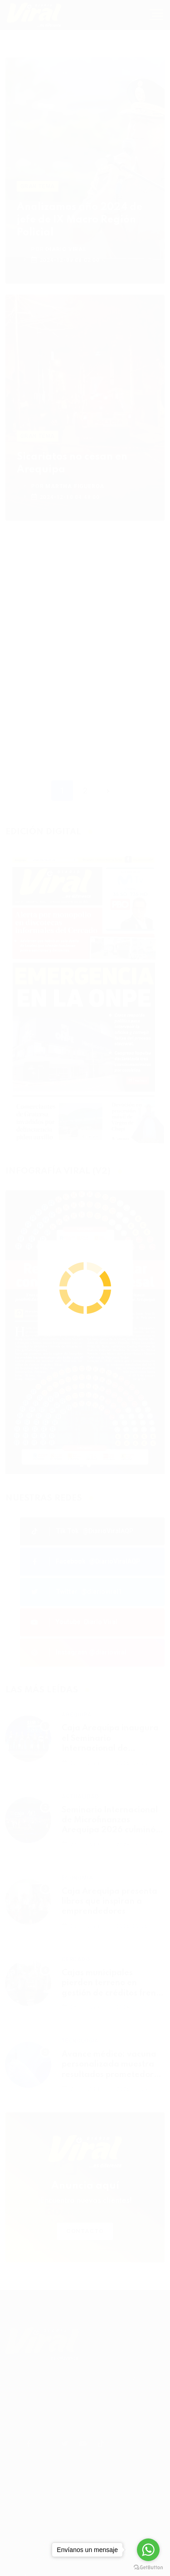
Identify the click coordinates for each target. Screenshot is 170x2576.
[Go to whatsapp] (148, 2549)
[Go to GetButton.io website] (148, 2567)
